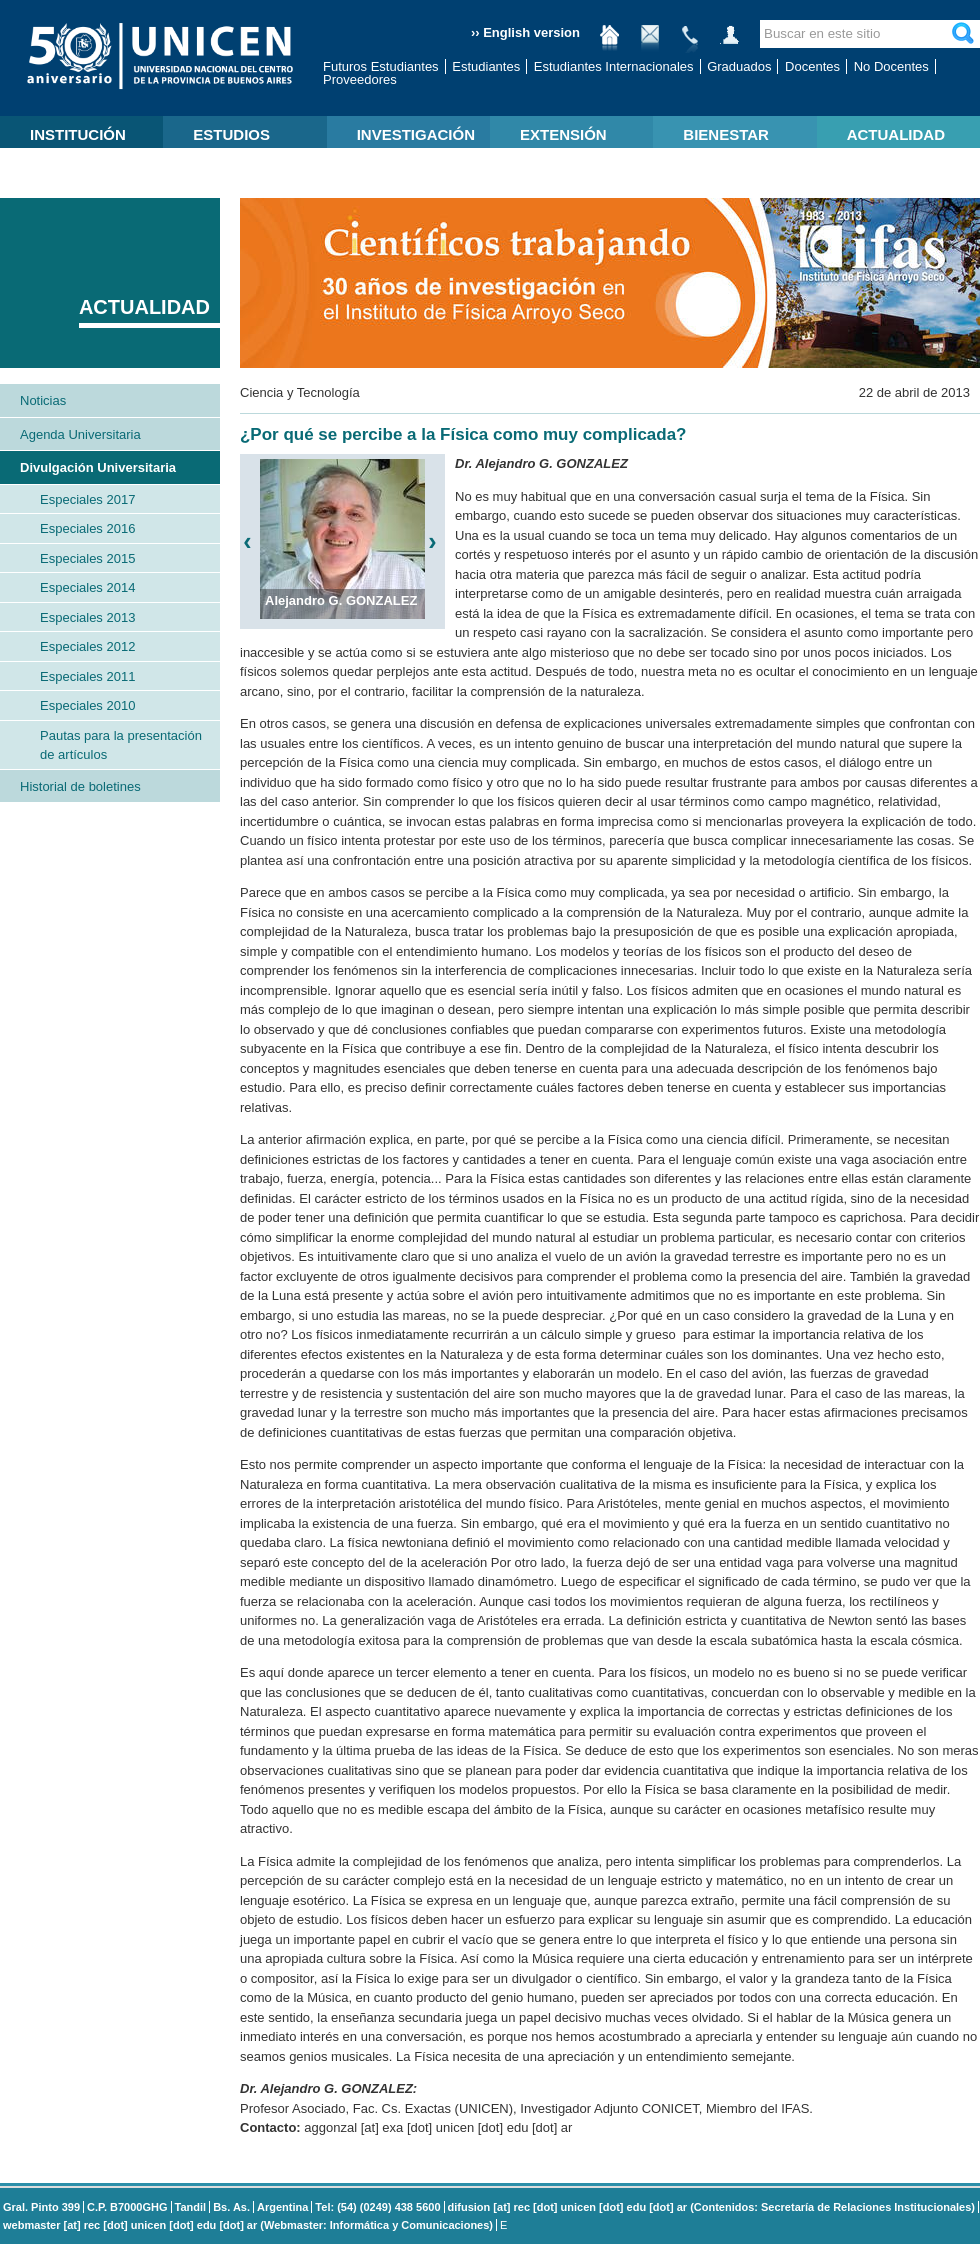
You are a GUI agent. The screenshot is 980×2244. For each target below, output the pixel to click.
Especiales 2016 (87, 528)
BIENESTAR (726, 134)
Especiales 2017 (87, 499)
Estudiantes (486, 66)
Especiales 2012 (87, 646)
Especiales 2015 (87, 558)
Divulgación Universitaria (98, 467)
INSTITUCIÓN (78, 134)
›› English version (525, 32)
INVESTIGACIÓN (416, 134)
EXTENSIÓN (563, 134)
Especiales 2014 (87, 587)
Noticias (43, 400)
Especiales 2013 (87, 617)
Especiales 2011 (87, 676)
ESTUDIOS (231, 134)
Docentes (812, 66)
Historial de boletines (80, 786)
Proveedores (360, 79)
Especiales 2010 (87, 705)
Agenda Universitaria (80, 434)
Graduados (739, 66)
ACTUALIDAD (896, 134)
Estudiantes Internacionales (614, 66)
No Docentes (891, 66)
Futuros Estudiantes (381, 66)
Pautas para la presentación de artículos (121, 745)
